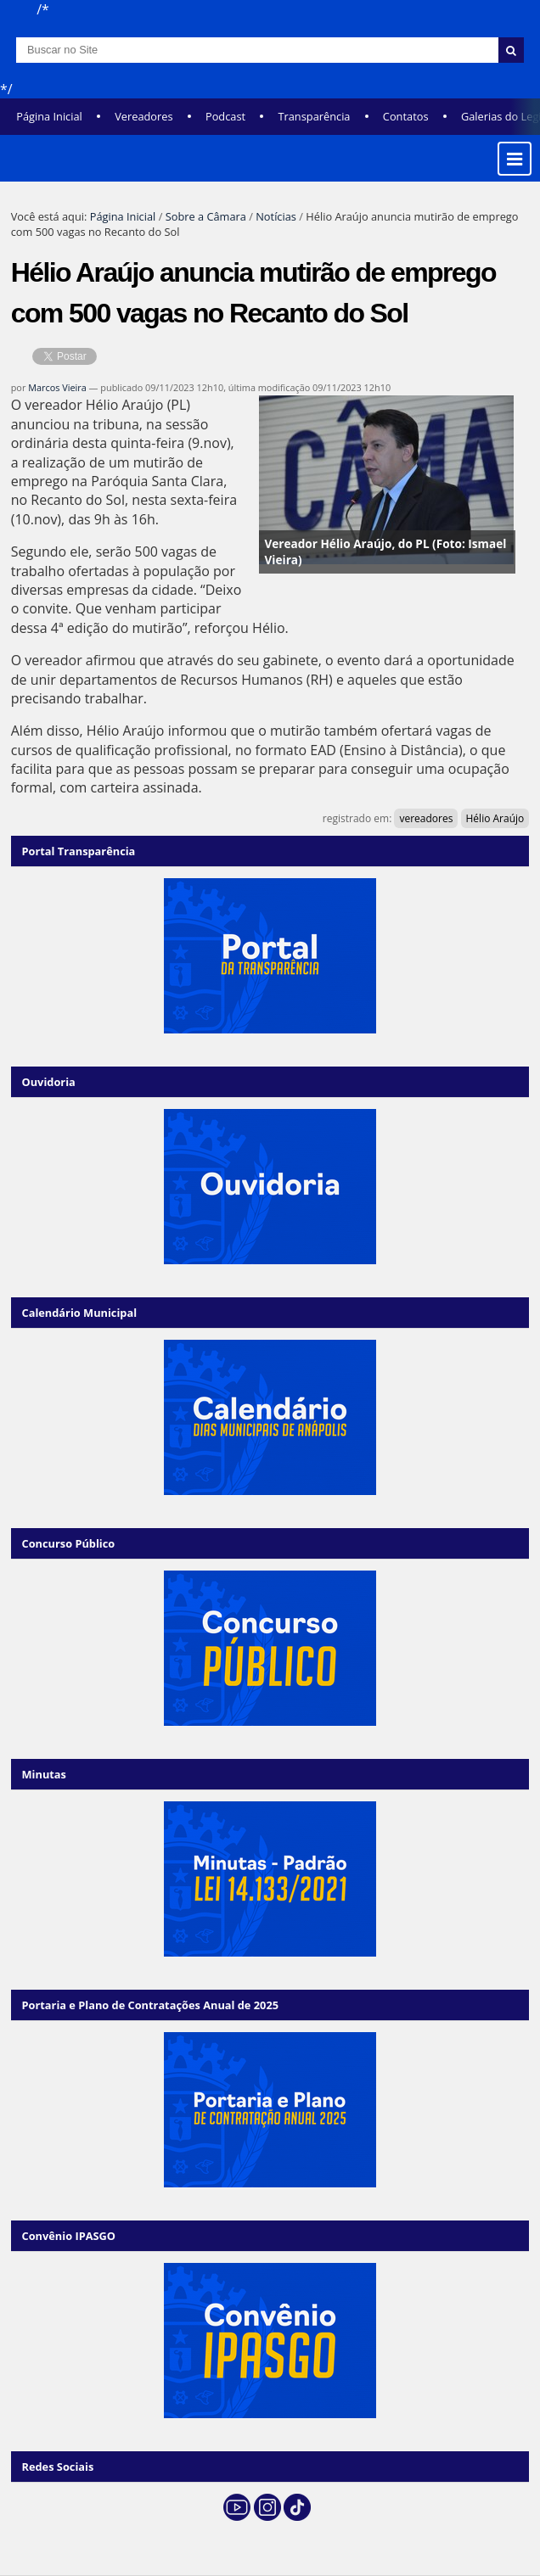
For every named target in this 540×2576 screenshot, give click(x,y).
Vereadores (143, 116)
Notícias (276, 216)
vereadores (426, 818)
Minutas (44, 1774)
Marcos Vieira (57, 387)
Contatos (406, 116)
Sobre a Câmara (206, 216)
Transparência (314, 116)
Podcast (225, 116)
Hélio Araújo (495, 818)
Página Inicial (49, 116)
